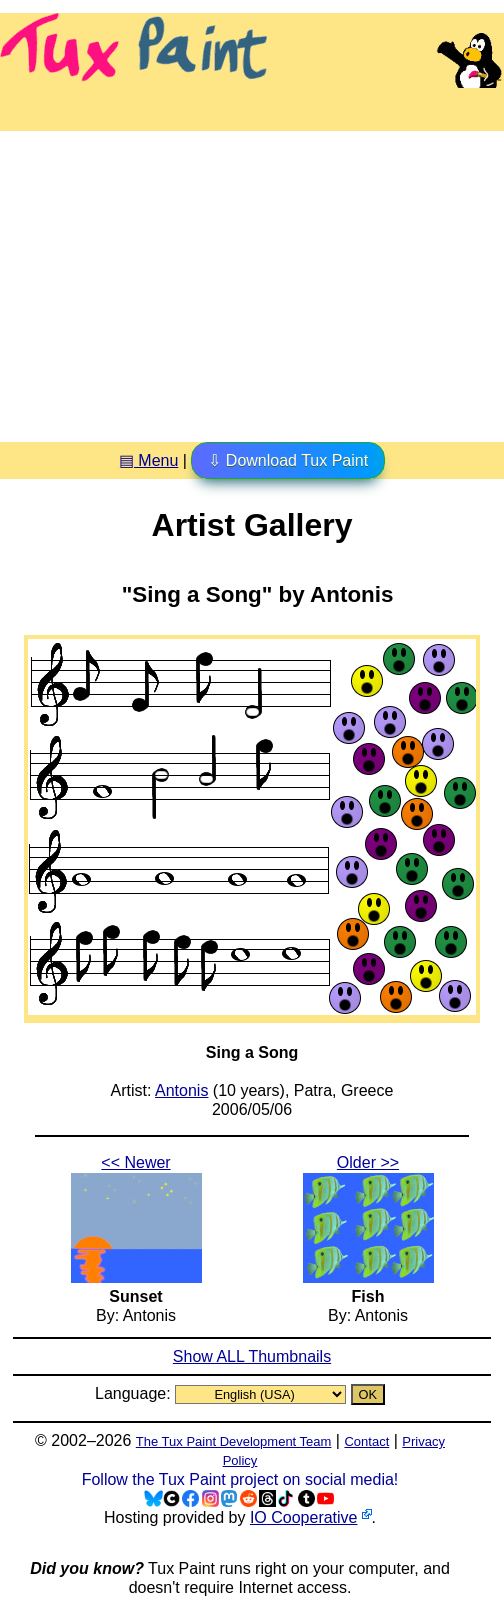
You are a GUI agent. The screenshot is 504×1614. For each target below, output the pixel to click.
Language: (135, 1393)
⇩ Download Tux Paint (288, 460)
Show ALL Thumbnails (252, 1356)
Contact (366, 1441)
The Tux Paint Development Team (234, 1441)
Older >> (368, 1162)
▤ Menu (148, 460)
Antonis (181, 1090)
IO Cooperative (304, 1517)
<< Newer (135, 1162)
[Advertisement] (252, 279)
